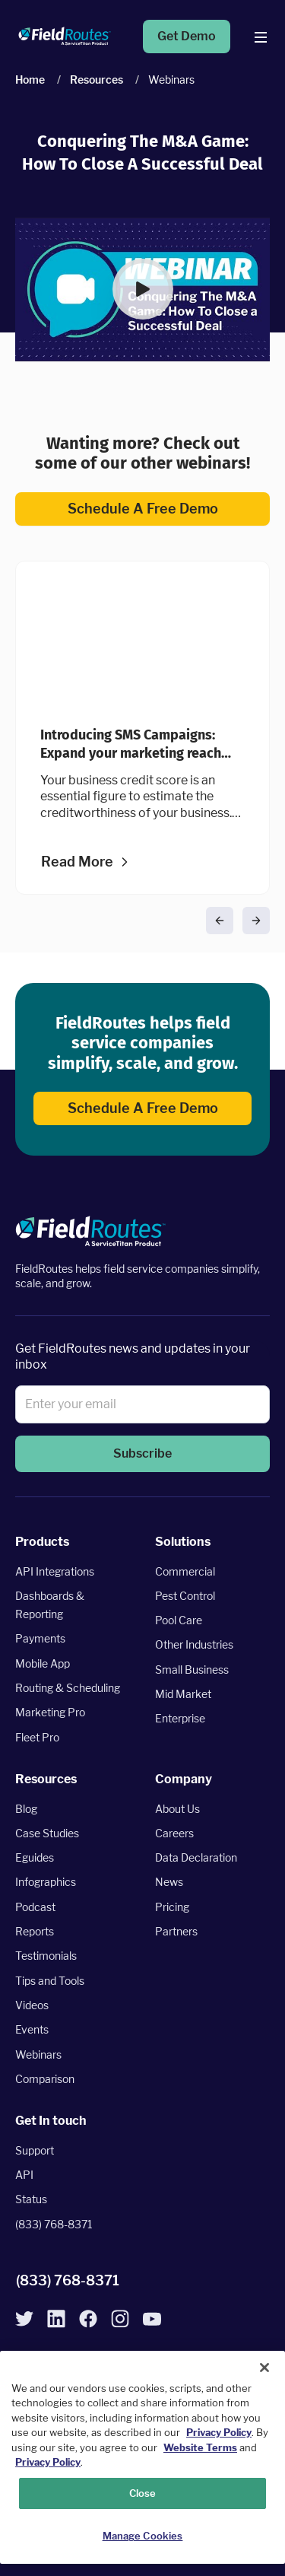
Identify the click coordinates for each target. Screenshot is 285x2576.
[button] (142, 289)
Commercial (185, 1571)
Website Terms (200, 2447)
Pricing (172, 1906)
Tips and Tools (49, 1980)
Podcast (35, 1906)
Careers (174, 1833)
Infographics (45, 1881)
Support (34, 2150)
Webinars (38, 2054)
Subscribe (142, 1453)
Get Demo (187, 36)
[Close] (264, 2367)
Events (32, 2029)
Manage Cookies (143, 2536)
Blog (26, 1808)
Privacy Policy (219, 2432)
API (24, 2174)
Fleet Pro (37, 1737)
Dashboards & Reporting (49, 1604)
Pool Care (178, 1620)
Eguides (34, 1857)
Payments (40, 1638)
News (169, 1881)
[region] (142, 2457)
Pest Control (185, 1595)
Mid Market (183, 1693)
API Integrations (54, 1571)
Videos (32, 2005)
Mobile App (42, 1663)
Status (31, 2199)
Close (143, 2493)
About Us (177, 1808)
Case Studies (47, 1833)
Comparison (44, 2078)
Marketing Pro (50, 1712)
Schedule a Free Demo (142, 508)
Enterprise (180, 1718)
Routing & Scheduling (67, 1687)
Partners (176, 1931)
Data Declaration (196, 1857)
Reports (34, 1931)
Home (30, 79)
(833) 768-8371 (54, 2224)
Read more (77, 863)
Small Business (192, 1669)
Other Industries (194, 1644)
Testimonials (46, 1955)
